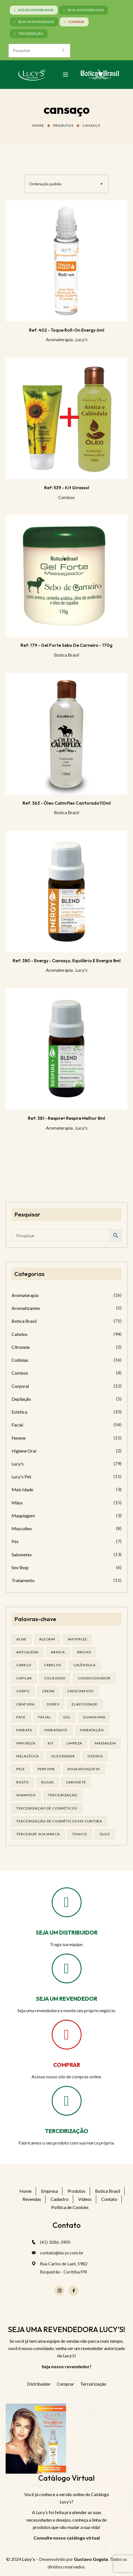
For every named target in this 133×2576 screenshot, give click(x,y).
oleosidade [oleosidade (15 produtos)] (63, 1756)
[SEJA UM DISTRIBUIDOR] (67, 1902)
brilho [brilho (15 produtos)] (84, 1652)
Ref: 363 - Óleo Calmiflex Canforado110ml (66, 803)
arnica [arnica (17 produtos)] (58, 1652)
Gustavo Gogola (91, 2559)
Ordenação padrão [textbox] (45, 183)
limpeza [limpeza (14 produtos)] (74, 1743)
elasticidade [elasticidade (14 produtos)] (85, 1704)
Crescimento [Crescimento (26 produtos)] (80, 1691)
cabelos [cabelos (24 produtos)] (52, 1665)
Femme (19, 1438)
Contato (109, 2199)
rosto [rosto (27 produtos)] (22, 1782)
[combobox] (66, 184)
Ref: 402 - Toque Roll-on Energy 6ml (66, 330)
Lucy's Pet (21, 1476)
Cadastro (60, 2199)
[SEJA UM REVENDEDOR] (67, 1968)
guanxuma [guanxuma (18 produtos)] (94, 1717)
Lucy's (81, 339)
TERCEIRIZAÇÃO (66, 2130)
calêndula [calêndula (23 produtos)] (84, 1665)
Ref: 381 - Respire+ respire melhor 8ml (66, 1118)
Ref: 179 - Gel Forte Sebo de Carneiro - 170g (66, 645)
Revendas (31, 2199)
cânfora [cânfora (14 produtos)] (25, 1704)
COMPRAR (66, 2064)
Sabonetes (22, 1554)
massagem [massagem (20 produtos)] (105, 1743)
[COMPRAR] (67, 2034)
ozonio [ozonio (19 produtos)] (95, 1756)
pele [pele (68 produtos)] (20, 1769)
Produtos (63, 125)
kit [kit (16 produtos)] (51, 1743)
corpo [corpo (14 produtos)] (23, 1691)
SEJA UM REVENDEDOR (66, 1998)
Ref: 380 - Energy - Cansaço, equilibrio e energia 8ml (67, 960)
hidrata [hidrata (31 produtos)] (24, 1730)
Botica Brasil (66, 654)
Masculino (22, 1528)
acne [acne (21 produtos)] (21, 1639)
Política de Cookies (70, 2207)
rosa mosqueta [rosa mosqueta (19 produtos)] (84, 1769)
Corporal (20, 1386)
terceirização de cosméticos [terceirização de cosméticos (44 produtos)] (46, 1808)
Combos (66, 497)
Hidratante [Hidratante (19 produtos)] (55, 1730)
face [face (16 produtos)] (21, 1717)
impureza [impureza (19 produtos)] (25, 1743)
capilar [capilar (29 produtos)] (24, 1678)
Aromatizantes (26, 1308)
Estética (19, 1411)
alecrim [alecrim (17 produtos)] (47, 1639)
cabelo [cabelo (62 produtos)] (23, 1665)
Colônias (20, 1360)
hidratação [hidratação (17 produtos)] (92, 1730)
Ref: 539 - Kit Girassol (66, 487)
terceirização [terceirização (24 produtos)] (63, 1795)
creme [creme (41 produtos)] (48, 1691)
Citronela (21, 1347)
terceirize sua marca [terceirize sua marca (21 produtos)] (38, 1834)
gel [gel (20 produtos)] (66, 1717)
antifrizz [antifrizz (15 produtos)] (77, 1639)
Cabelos (20, 1334)
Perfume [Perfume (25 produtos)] (46, 1769)
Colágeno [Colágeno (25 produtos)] (55, 1678)
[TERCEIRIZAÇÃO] (67, 2101)
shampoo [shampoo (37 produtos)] (26, 1795)
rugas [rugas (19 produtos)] (47, 1782)
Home (38, 125)
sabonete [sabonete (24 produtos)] (76, 1782)
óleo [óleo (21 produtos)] (105, 1834)
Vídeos (85, 2199)
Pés (15, 1541)
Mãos (17, 1502)
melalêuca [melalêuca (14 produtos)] (27, 1756)
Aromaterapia (59, 339)
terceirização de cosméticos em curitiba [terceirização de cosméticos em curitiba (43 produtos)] (59, 1821)
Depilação (21, 1399)
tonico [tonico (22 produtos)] (79, 1834)
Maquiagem (23, 1515)
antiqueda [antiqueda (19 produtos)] (27, 1652)
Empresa (49, 2191)
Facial (17, 1424)
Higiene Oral (24, 1450)
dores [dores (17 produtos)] (53, 1704)
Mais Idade (22, 1489)
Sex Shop (20, 1567)
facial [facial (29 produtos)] (44, 1717)
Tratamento (23, 1580)
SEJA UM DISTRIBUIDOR (67, 1932)
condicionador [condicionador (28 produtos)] (94, 1678)
